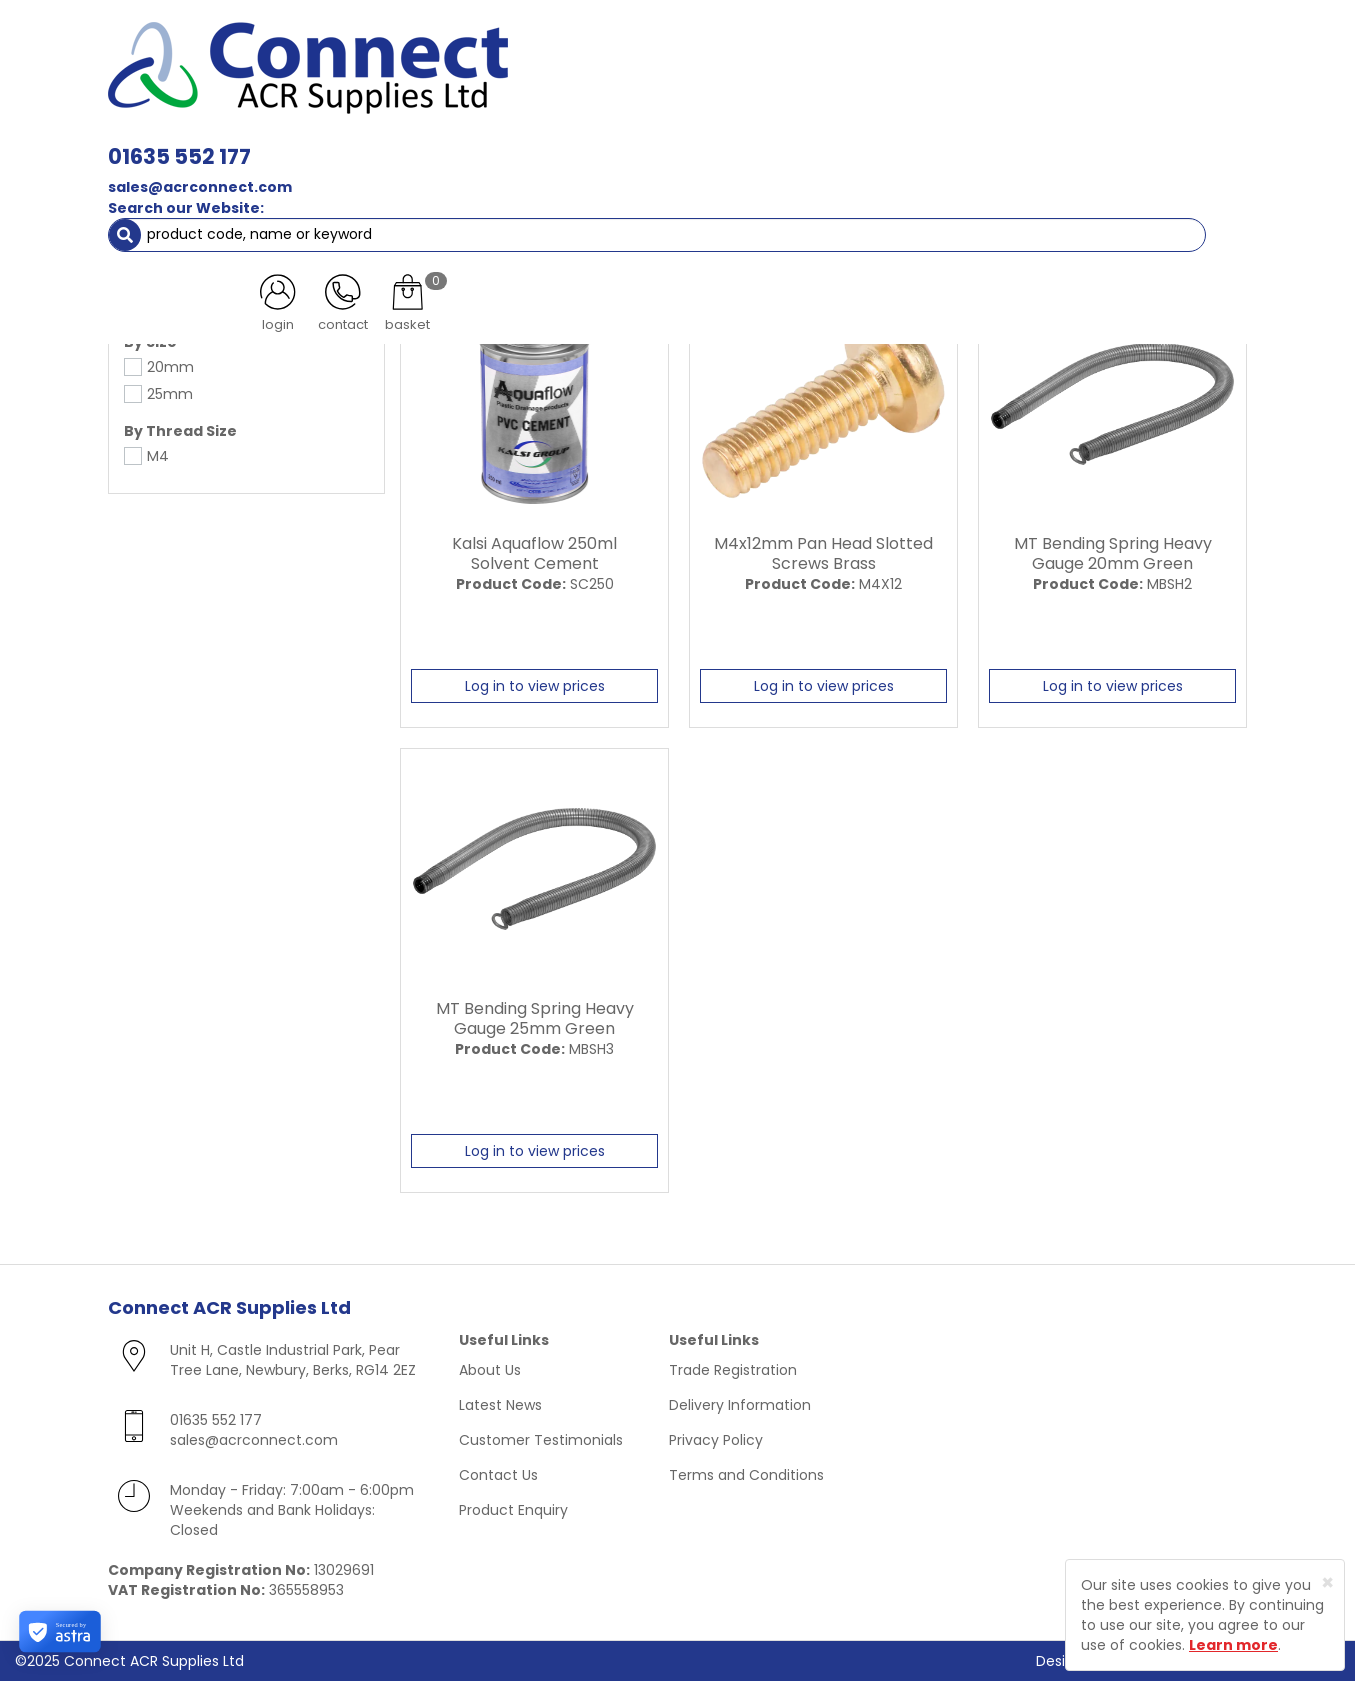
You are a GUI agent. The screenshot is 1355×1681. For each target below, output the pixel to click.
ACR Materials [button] (177, 140)
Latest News (500, 1405)
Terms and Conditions (746, 1475)
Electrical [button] (894, 140)
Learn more (1233, 1645)
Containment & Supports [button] (357, 140)
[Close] (1327, 1582)
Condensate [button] (686, 140)
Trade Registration (733, 1370)
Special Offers (1181, 140)
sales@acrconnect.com (480, 78)
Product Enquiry (513, 1510)
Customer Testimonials (541, 1440)
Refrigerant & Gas (544, 140)
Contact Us (498, 1475)
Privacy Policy (716, 1440)
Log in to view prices (535, 686)
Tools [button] (988, 140)
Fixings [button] (796, 140)
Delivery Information (740, 1405)
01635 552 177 (459, 47)
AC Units (1073, 140)
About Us (490, 1370)
